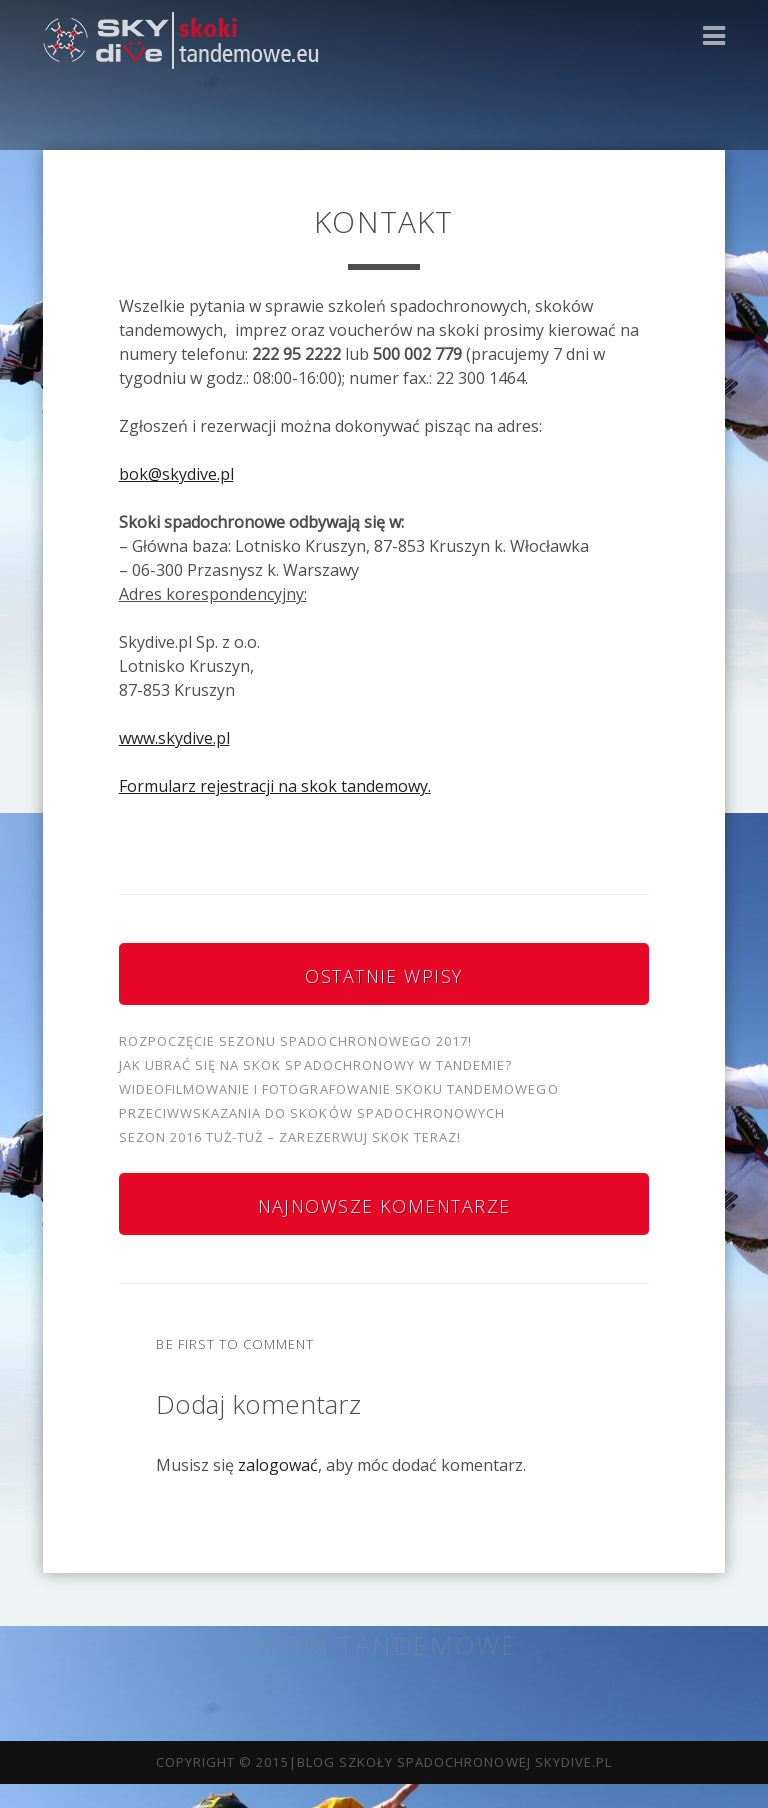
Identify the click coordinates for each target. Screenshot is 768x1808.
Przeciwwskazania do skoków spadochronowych (312, 1113)
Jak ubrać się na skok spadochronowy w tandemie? (316, 1065)
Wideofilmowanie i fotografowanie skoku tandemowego (339, 1089)
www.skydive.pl (174, 738)
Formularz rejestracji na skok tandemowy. (275, 786)
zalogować (278, 1465)
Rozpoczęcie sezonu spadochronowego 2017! (296, 1041)
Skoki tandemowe (384, 1645)
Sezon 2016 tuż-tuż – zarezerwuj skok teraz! (290, 1137)
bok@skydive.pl (176, 474)
